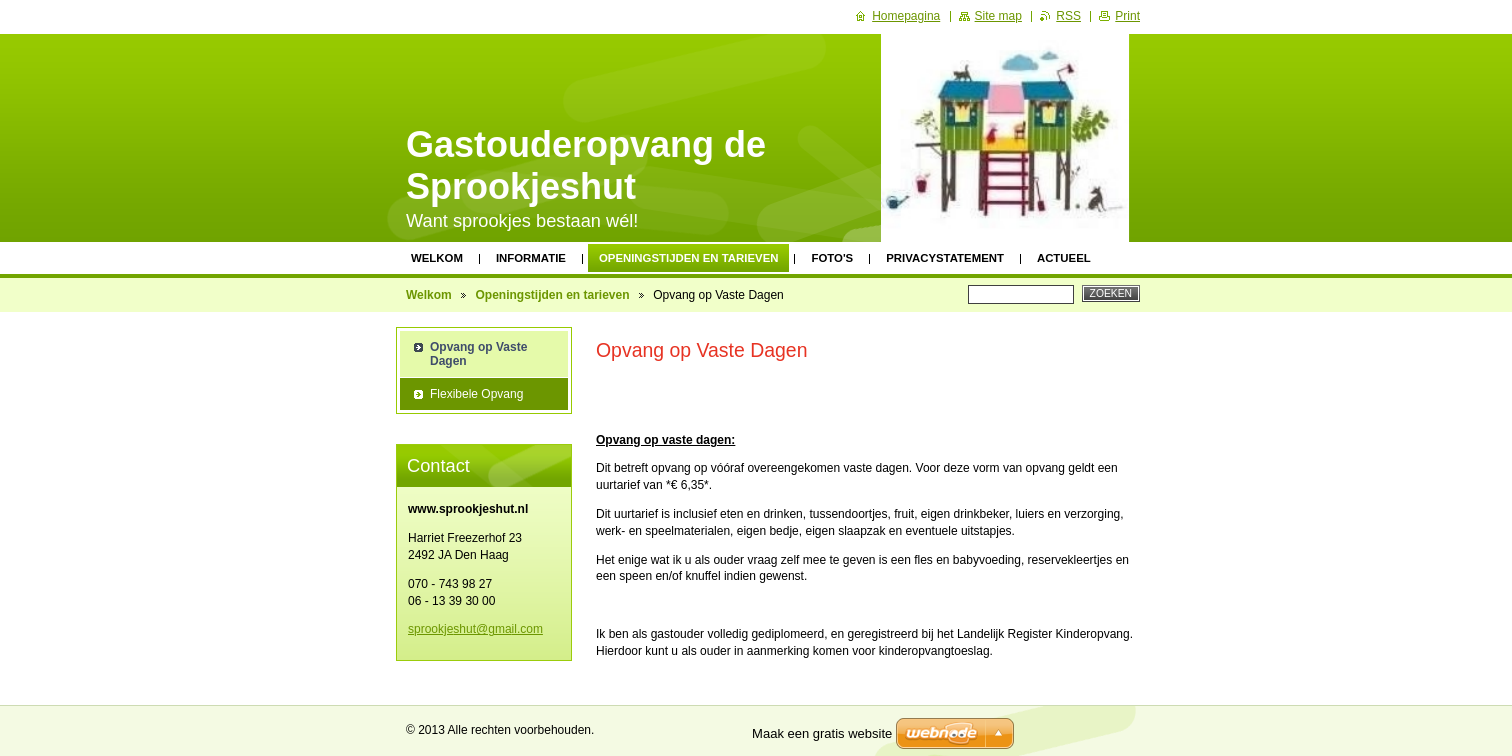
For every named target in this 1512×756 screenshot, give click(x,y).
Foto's (832, 258)
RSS (1068, 16)
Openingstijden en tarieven (689, 258)
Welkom (437, 258)
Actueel (1064, 258)
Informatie (531, 258)
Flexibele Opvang (476, 394)
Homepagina (906, 16)
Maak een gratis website (822, 733)
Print (1127, 16)
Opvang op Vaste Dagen (478, 354)
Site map (998, 16)
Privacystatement (945, 258)
